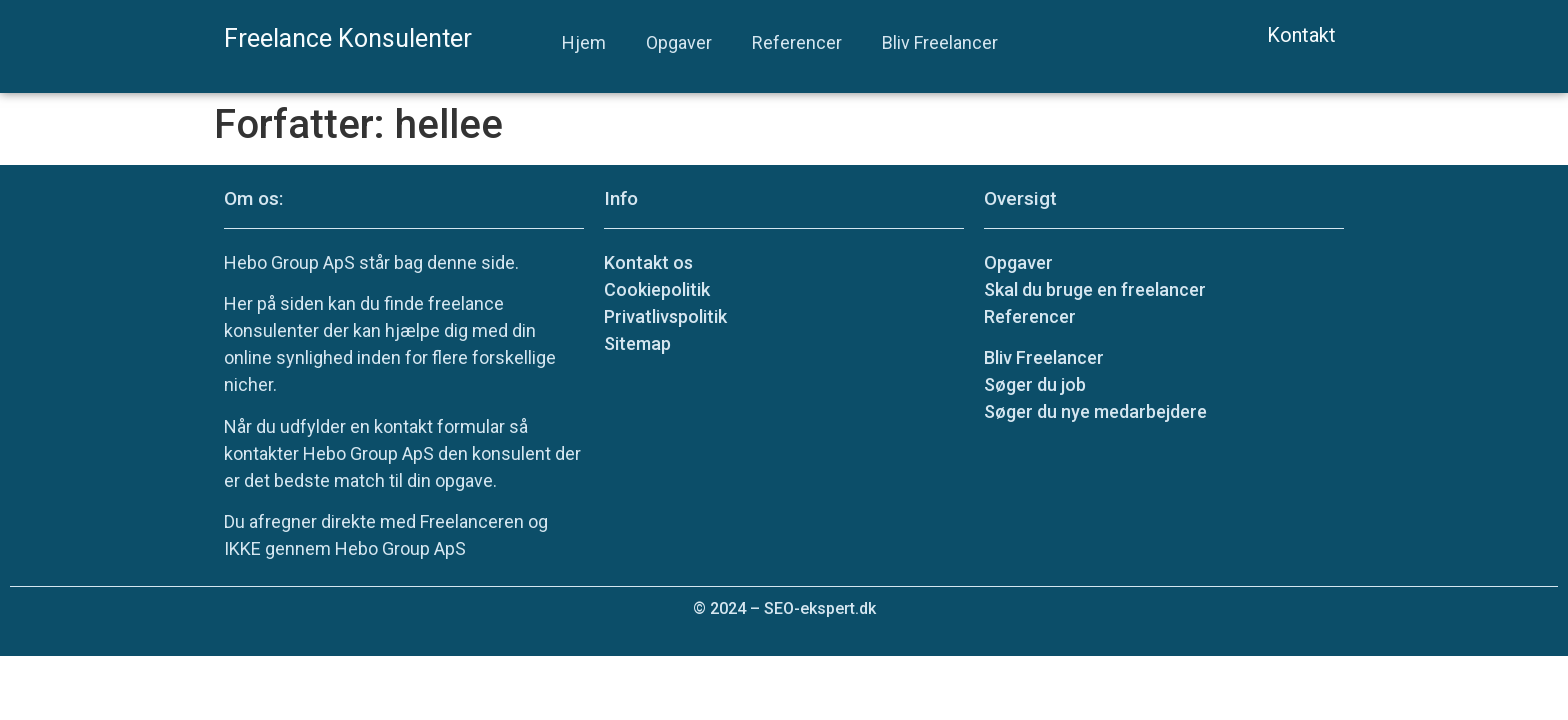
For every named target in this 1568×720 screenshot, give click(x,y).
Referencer (797, 42)
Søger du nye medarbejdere (1095, 411)
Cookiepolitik (657, 289)
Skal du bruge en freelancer (1095, 289)
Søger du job (1035, 384)
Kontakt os (648, 262)
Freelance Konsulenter (348, 38)
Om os (251, 198)
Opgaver (679, 42)
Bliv (1044, 357)
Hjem (584, 42)
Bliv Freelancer (940, 42)
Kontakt (1301, 35)
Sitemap (637, 343)
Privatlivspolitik (665, 316)
